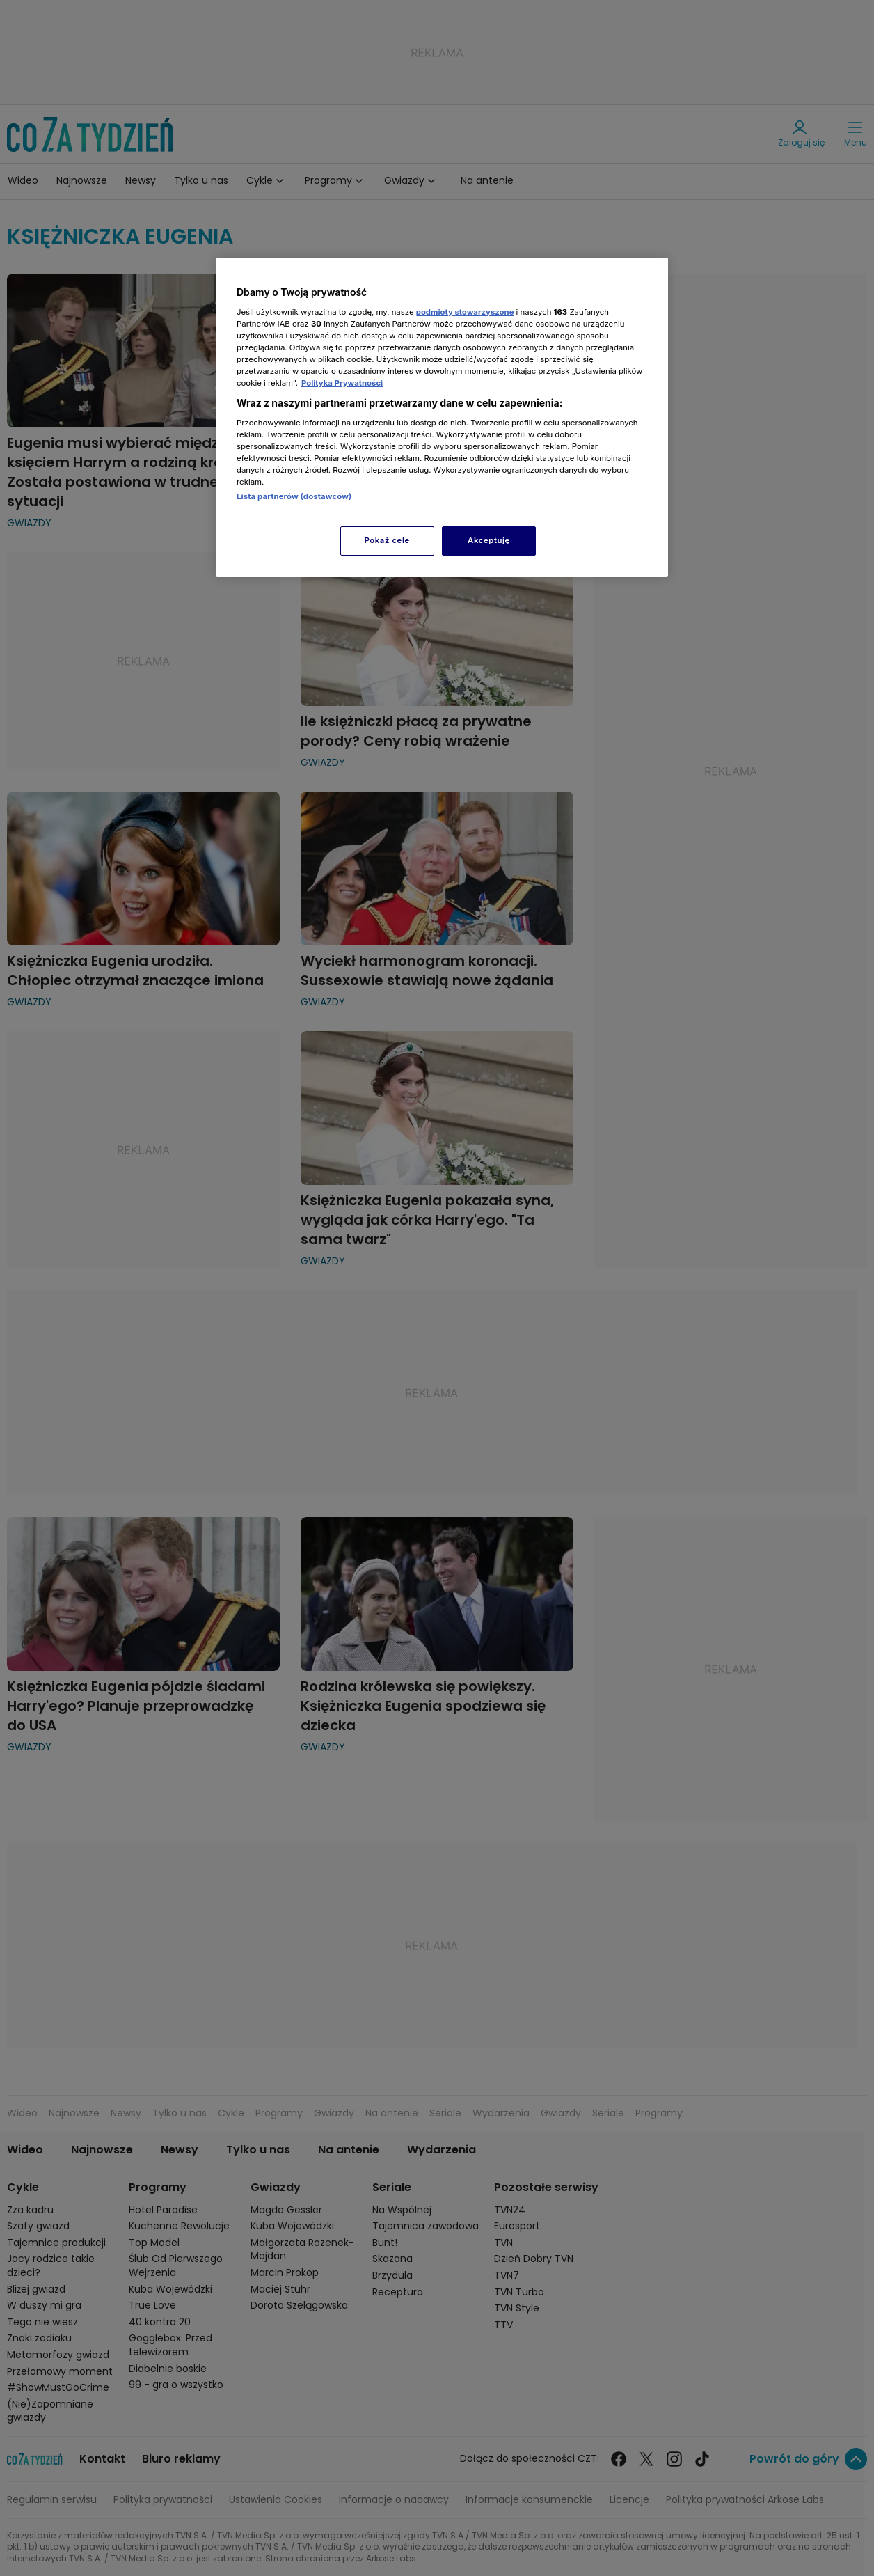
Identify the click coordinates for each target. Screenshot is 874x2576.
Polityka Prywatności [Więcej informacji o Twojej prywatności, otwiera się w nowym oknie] (342, 383)
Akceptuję (489, 540)
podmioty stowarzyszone (465, 312)
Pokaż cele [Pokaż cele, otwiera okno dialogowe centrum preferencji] (387, 540)
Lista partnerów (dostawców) (294, 496)
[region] (442, 417)
